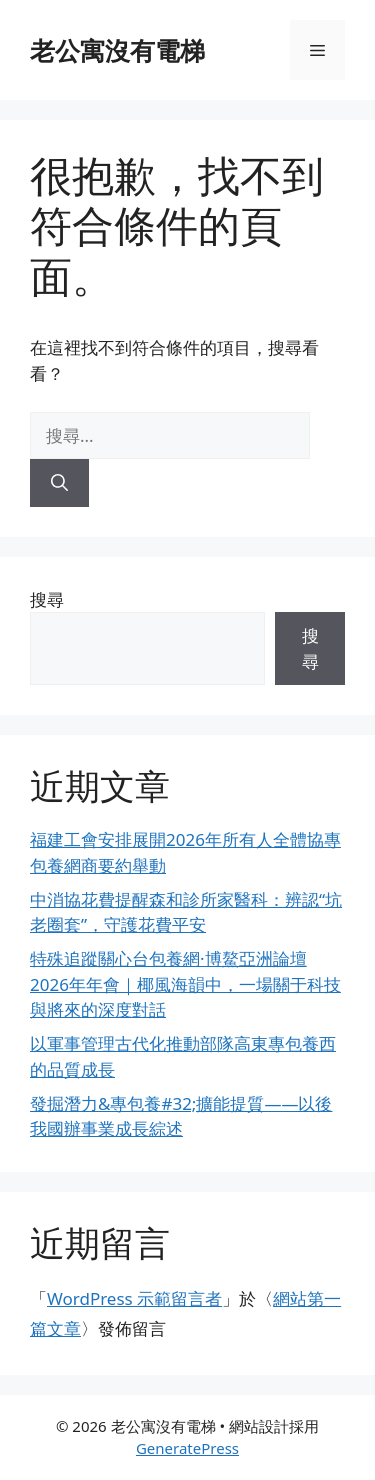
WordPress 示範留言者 (134, 1298)
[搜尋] (59, 483)
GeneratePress (187, 1448)
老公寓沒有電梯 (117, 50)
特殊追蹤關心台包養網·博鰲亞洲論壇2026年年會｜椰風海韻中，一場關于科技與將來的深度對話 (185, 984)
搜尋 (47, 599)
